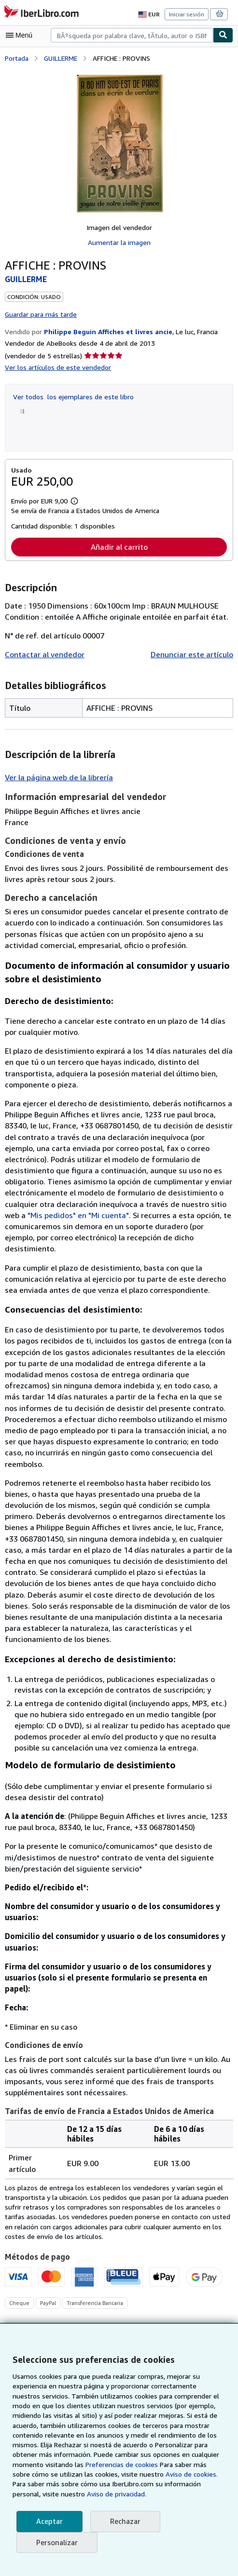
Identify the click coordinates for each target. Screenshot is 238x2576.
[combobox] (132, 35)
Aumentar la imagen (119, 242)
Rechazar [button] (124, 2521)
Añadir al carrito (119, 546)
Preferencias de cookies (88, 2464)
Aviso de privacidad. (43, 2494)
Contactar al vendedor (43, 654)
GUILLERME (63, 57)
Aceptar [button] (48, 2521)
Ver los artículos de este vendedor (56, 366)
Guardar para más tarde (41, 313)
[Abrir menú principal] (21, 35)
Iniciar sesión (187, 14)
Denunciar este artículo (193, 654)
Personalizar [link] (56, 2542)
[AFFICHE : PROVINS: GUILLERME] (119, 142)
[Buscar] (223, 35)
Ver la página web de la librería (58, 777)
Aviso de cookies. (140, 2474)
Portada (16, 57)
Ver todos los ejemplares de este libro (70, 395)
